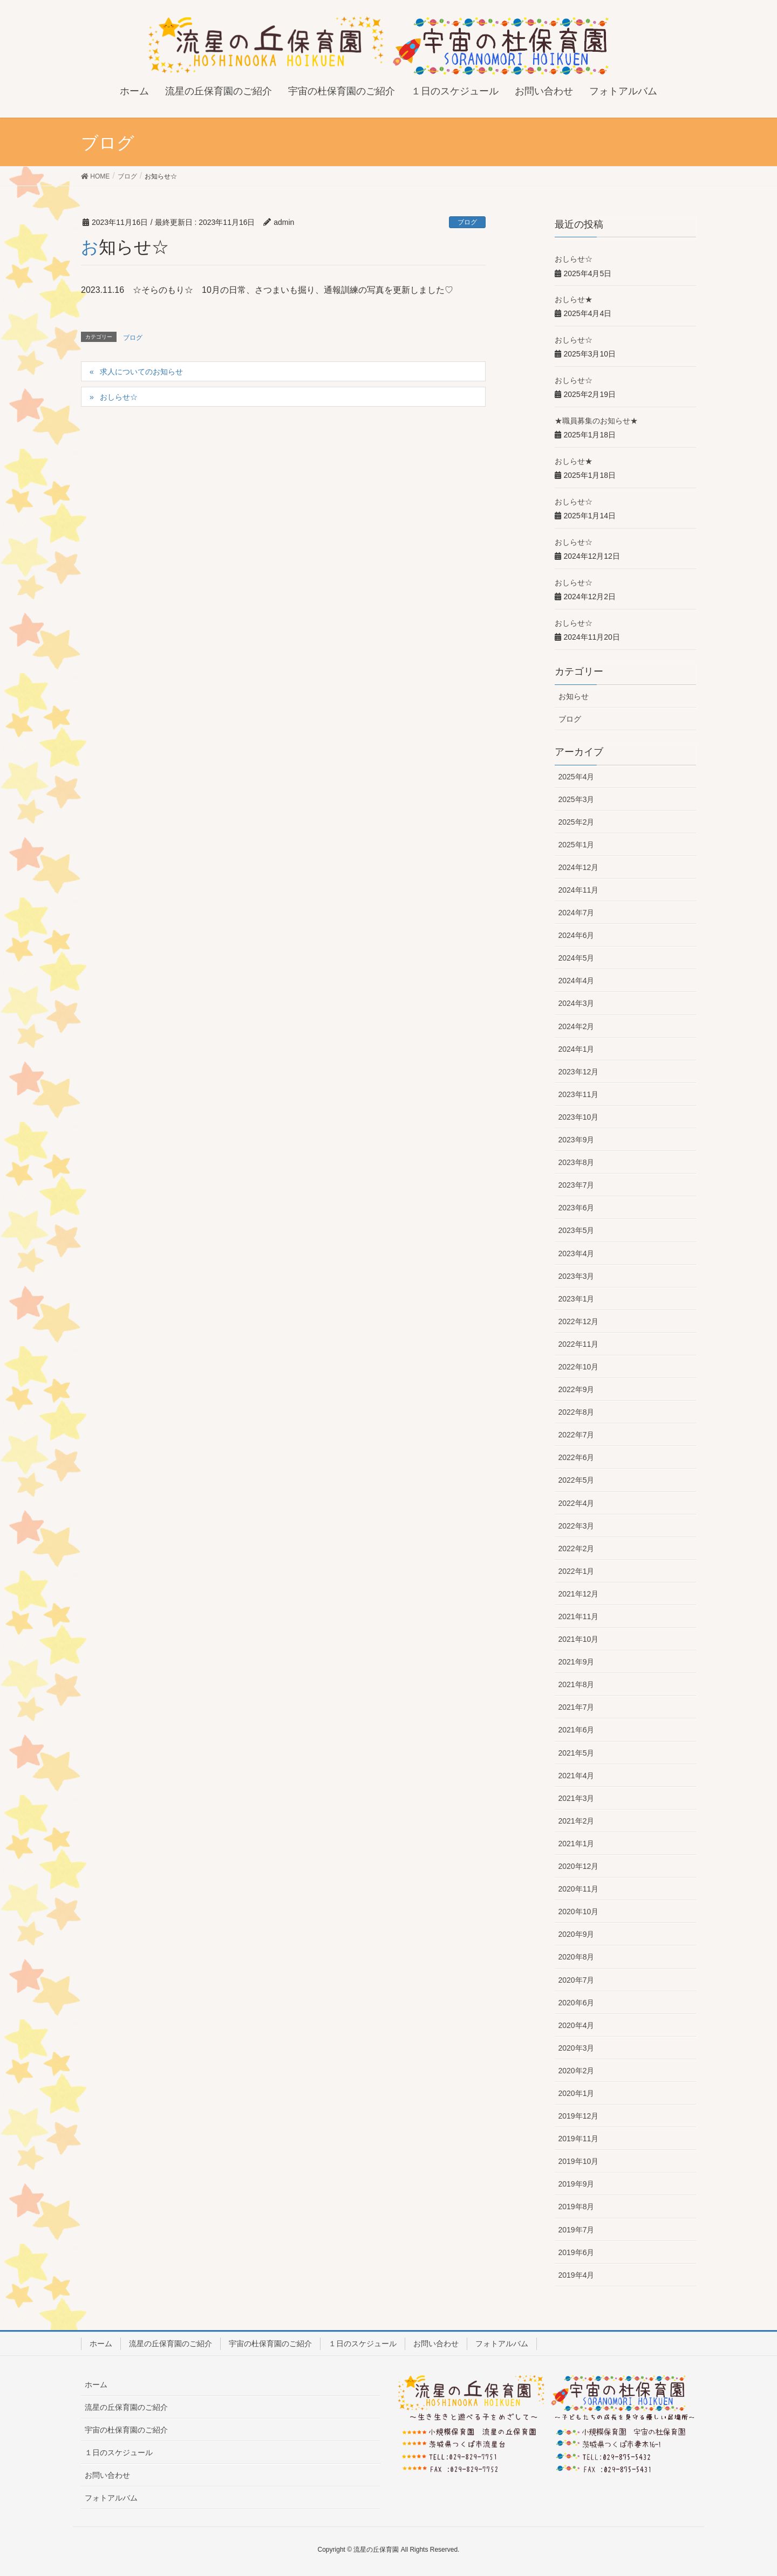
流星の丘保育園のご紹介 (170, 2343)
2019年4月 (576, 2275)
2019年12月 (578, 2116)
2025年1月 (576, 844)
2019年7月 (576, 2229)
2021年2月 (576, 1821)
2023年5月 (576, 1230)
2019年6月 (576, 2252)
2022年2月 (576, 1548)
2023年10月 (578, 1117)
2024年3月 (576, 1003)
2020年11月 (578, 1889)
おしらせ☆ (119, 397)
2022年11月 (578, 1344)
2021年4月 (576, 1775)
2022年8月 (576, 1412)
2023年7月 (576, 1185)
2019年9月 (576, 2184)
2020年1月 (576, 2093)
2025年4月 (576, 776)
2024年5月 (576, 958)
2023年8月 (576, 1162)
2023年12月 (578, 1071)
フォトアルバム (501, 2343)
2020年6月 (576, 2002)
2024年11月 (578, 890)
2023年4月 (576, 1253)
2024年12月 (578, 867)
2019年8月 (576, 2206)
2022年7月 (576, 1434)
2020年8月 (576, 1956)
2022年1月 (576, 1571)
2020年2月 (576, 2070)
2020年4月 (576, 2025)
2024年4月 (576, 980)
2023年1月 (576, 1298)
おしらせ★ (573, 299)
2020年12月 (578, 1866)
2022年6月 (576, 1457)
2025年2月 (576, 822)
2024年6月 (576, 935)
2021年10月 (578, 1639)
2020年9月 (576, 1934)
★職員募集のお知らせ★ (596, 420)
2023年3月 (576, 1276)
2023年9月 (576, 1139)
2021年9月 (576, 1661)
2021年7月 (576, 1707)
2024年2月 (576, 1026)
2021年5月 (576, 1753)
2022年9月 (576, 1389)
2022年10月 (578, 1366)
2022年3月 (576, 1526)
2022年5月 (576, 1480)
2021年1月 (576, 1843)
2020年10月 (578, 1911)
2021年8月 (576, 1684)
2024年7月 (576, 912)
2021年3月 (576, 1798)
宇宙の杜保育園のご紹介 (270, 2343)
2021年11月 (578, 1616)
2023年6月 (576, 1207)
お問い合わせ (436, 2343)
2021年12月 (578, 1594)
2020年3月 (576, 2048)
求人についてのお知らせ (141, 371)
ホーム (101, 2343)
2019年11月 (578, 2138)
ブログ (467, 222)
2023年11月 (578, 1094)
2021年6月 (576, 1729)
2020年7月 (576, 1980)
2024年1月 (576, 1049)
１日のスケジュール (363, 2343)
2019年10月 (578, 2161)
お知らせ (573, 696)
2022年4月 (576, 1503)
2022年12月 (578, 1321)
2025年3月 (576, 799)
